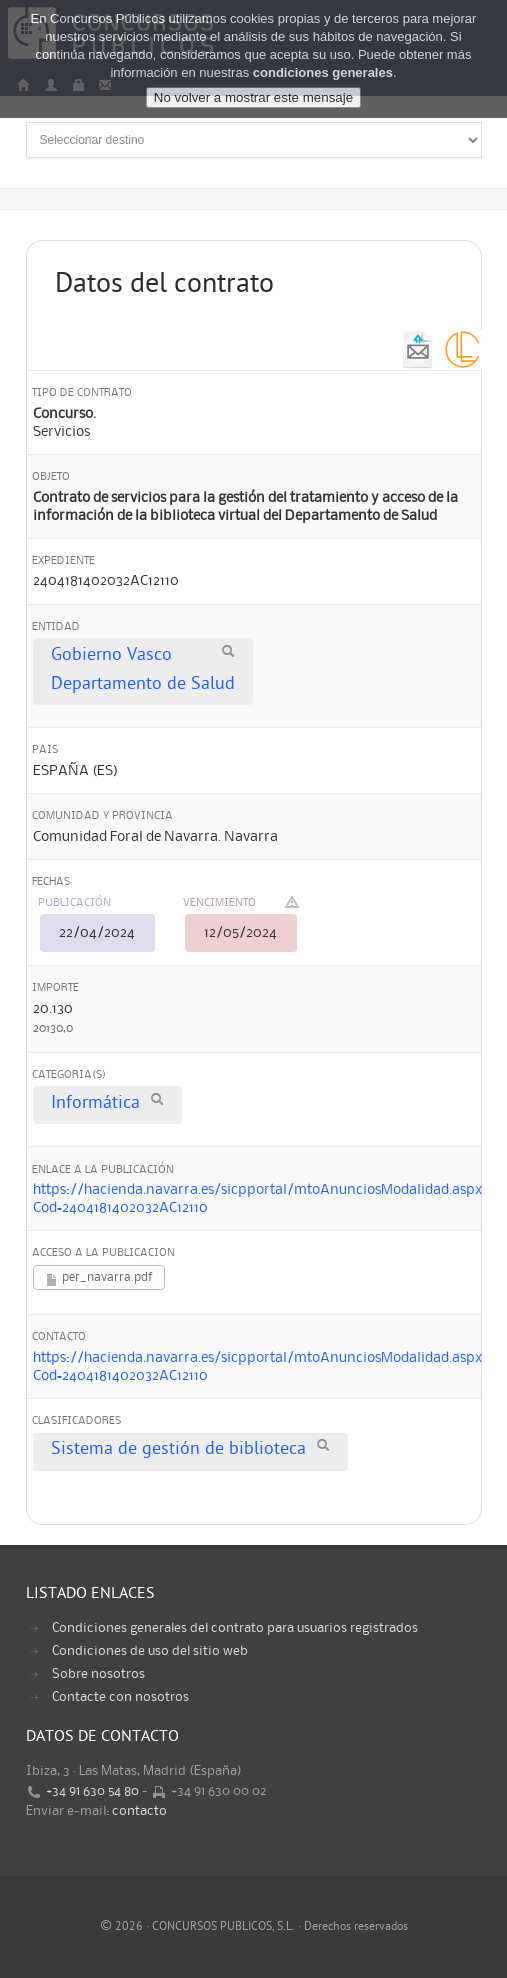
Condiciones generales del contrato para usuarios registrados (235, 1628)
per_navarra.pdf (98, 1279)
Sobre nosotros (98, 1674)
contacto (139, 1811)
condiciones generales (323, 72)
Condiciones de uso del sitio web (150, 1651)
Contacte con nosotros (120, 1697)
